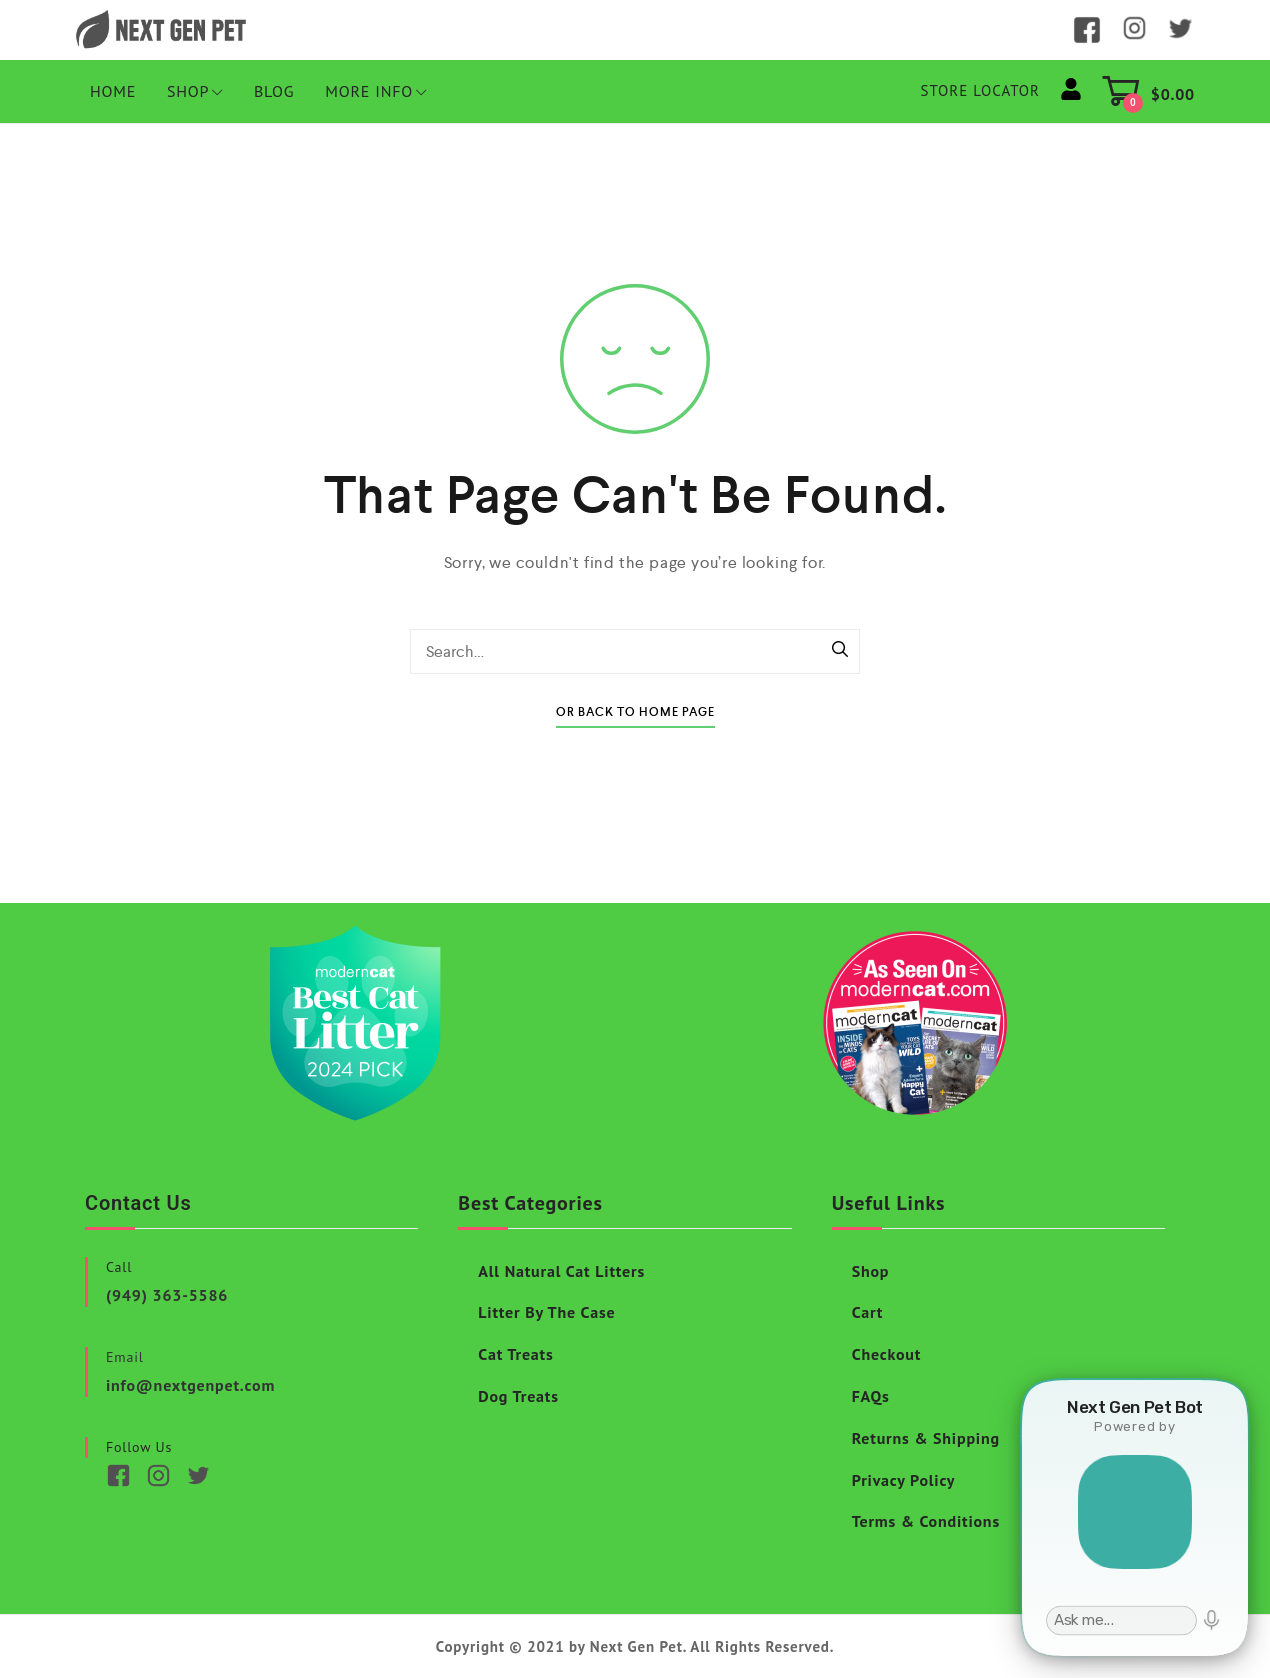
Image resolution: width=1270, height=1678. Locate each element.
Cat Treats (515, 1354)
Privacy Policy (904, 1480)
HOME (113, 91)
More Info (376, 91)
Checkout (887, 1354)
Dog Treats (518, 1396)
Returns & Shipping (926, 1438)
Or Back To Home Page (635, 712)
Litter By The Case (546, 1312)
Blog (274, 91)
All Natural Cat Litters (561, 1271)
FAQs (871, 1396)
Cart (868, 1312)
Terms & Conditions (926, 1521)
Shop (195, 91)
